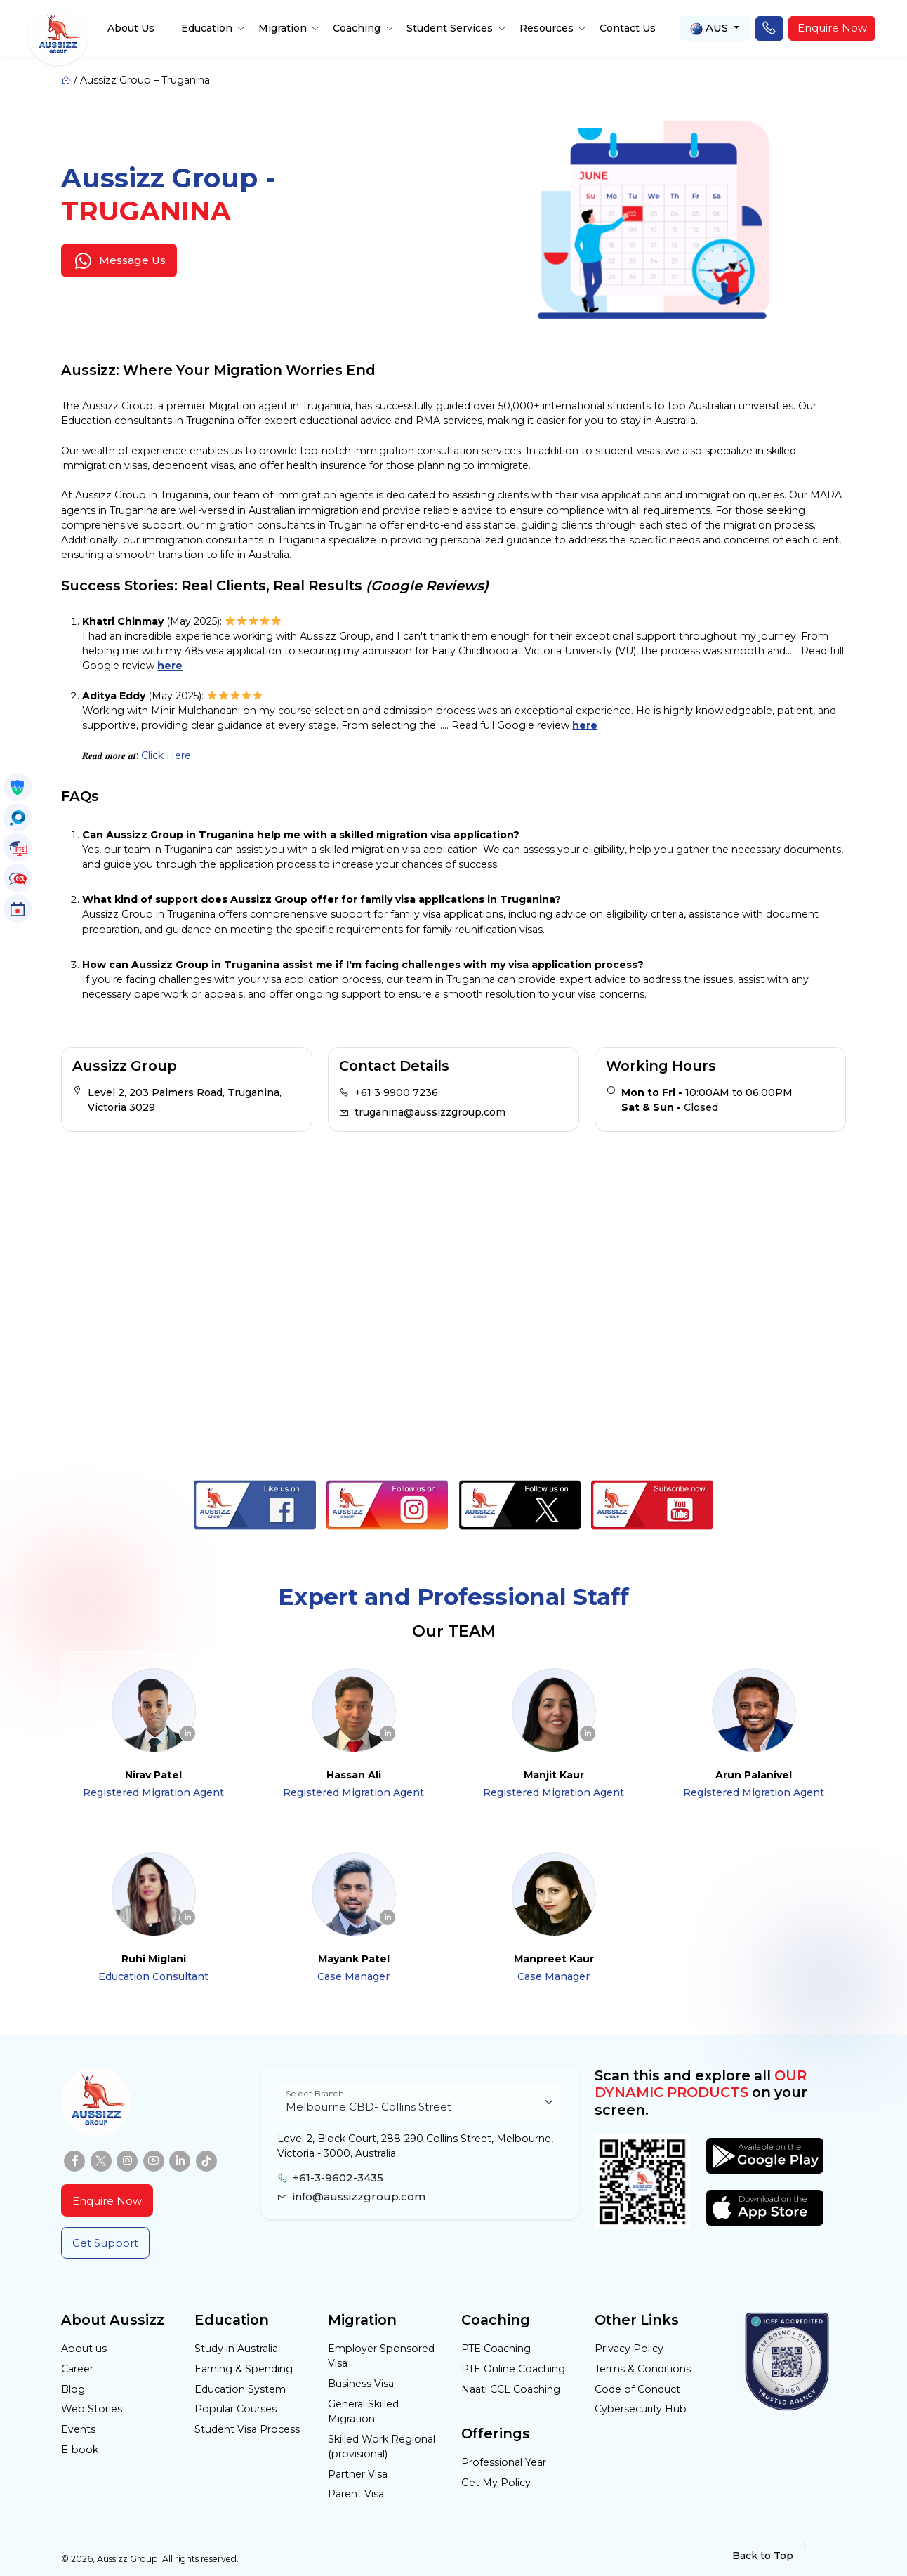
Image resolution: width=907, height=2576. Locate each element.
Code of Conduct (637, 2389)
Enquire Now (832, 27)
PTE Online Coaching (513, 2369)
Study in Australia (236, 2348)
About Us (130, 28)
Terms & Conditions (643, 2369)
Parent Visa (356, 2494)
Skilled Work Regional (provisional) (381, 2446)
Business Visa (361, 2383)
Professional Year (503, 2462)
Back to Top (770, 2555)
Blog (73, 2389)
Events (78, 2429)
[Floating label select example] (420, 2101)
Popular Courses (235, 2409)
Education (206, 28)
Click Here (166, 755)
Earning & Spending (243, 2369)
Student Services (449, 28)
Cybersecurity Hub (641, 2409)
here (170, 665)
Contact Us (628, 28)
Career (77, 2369)
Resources (546, 28)
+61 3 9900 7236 (396, 1092)
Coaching (356, 28)
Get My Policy (496, 2482)
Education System (240, 2389)
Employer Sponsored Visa (381, 2356)
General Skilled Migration (363, 2411)
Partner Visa (358, 2474)
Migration (282, 28)
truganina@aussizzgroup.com (430, 1112)
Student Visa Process (247, 2429)
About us (84, 2348)
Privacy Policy (629, 2348)
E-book (79, 2449)
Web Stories (91, 2409)
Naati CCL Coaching (510, 2389)
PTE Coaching (496, 2348)
